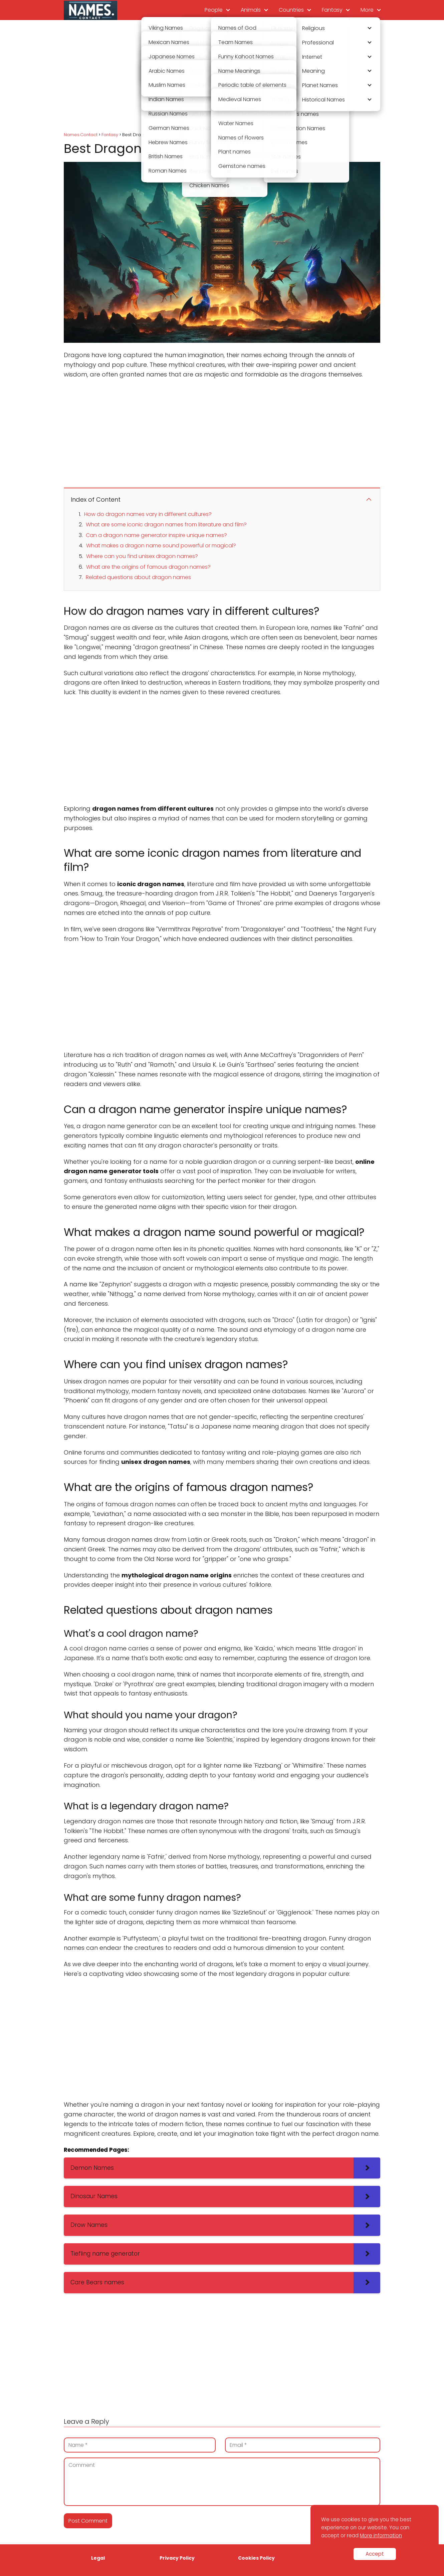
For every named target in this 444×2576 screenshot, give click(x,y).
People (214, 10)
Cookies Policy (256, 2558)
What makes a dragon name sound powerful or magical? (161, 545)
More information (381, 2535)
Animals (251, 10)
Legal (98, 2558)
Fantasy (332, 10)
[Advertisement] (222, 76)
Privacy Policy (177, 2558)
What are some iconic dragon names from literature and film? (166, 524)
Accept (375, 2553)
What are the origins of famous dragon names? (148, 567)
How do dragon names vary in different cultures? (148, 514)
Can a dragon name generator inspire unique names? (156, 535)
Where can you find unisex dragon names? (142, 556)
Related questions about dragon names (138, 577)
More (367, 10)
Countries (291, 10)
